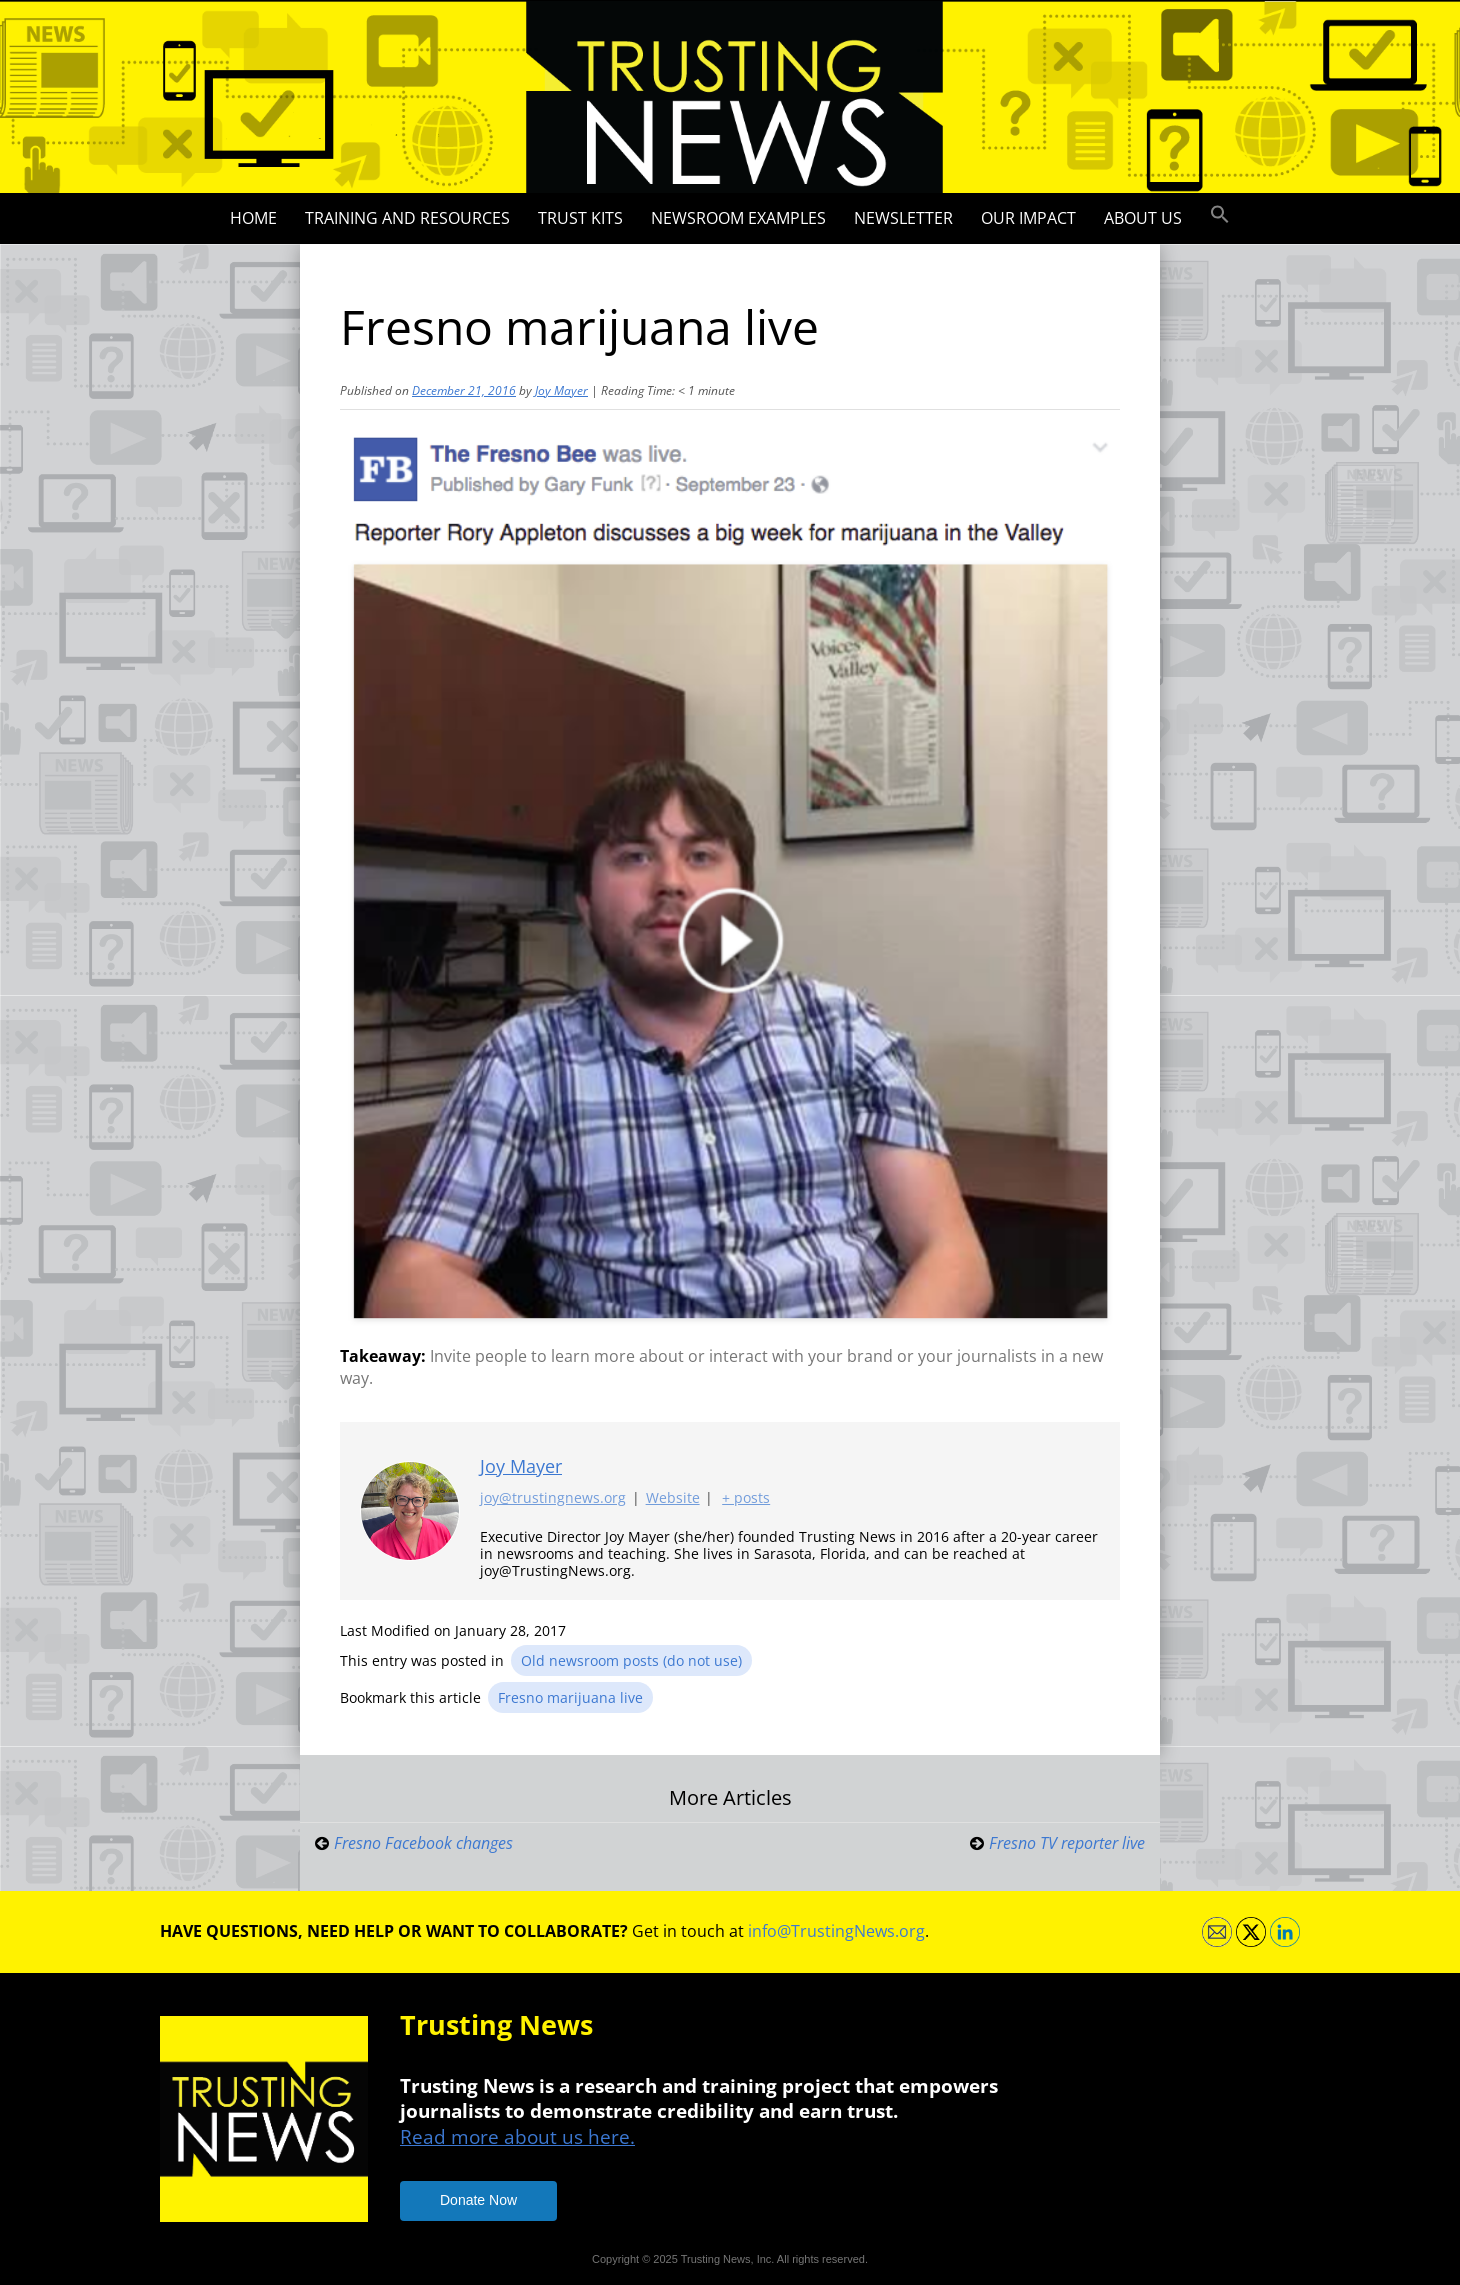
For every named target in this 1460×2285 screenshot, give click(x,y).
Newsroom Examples (738, 218)
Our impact (1028, 218)
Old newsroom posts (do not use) (631, 1660)
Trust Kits (580, 218)
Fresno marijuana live (570, 1697)
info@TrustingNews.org (836, 1931)
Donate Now (478, 2200)
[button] (1220, 215)
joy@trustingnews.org (553, 1498)
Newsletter (903, 218)
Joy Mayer (561, 390)
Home (253, 218)
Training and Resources (407, 218)
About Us (1143, 218)
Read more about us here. (517, 2136)
